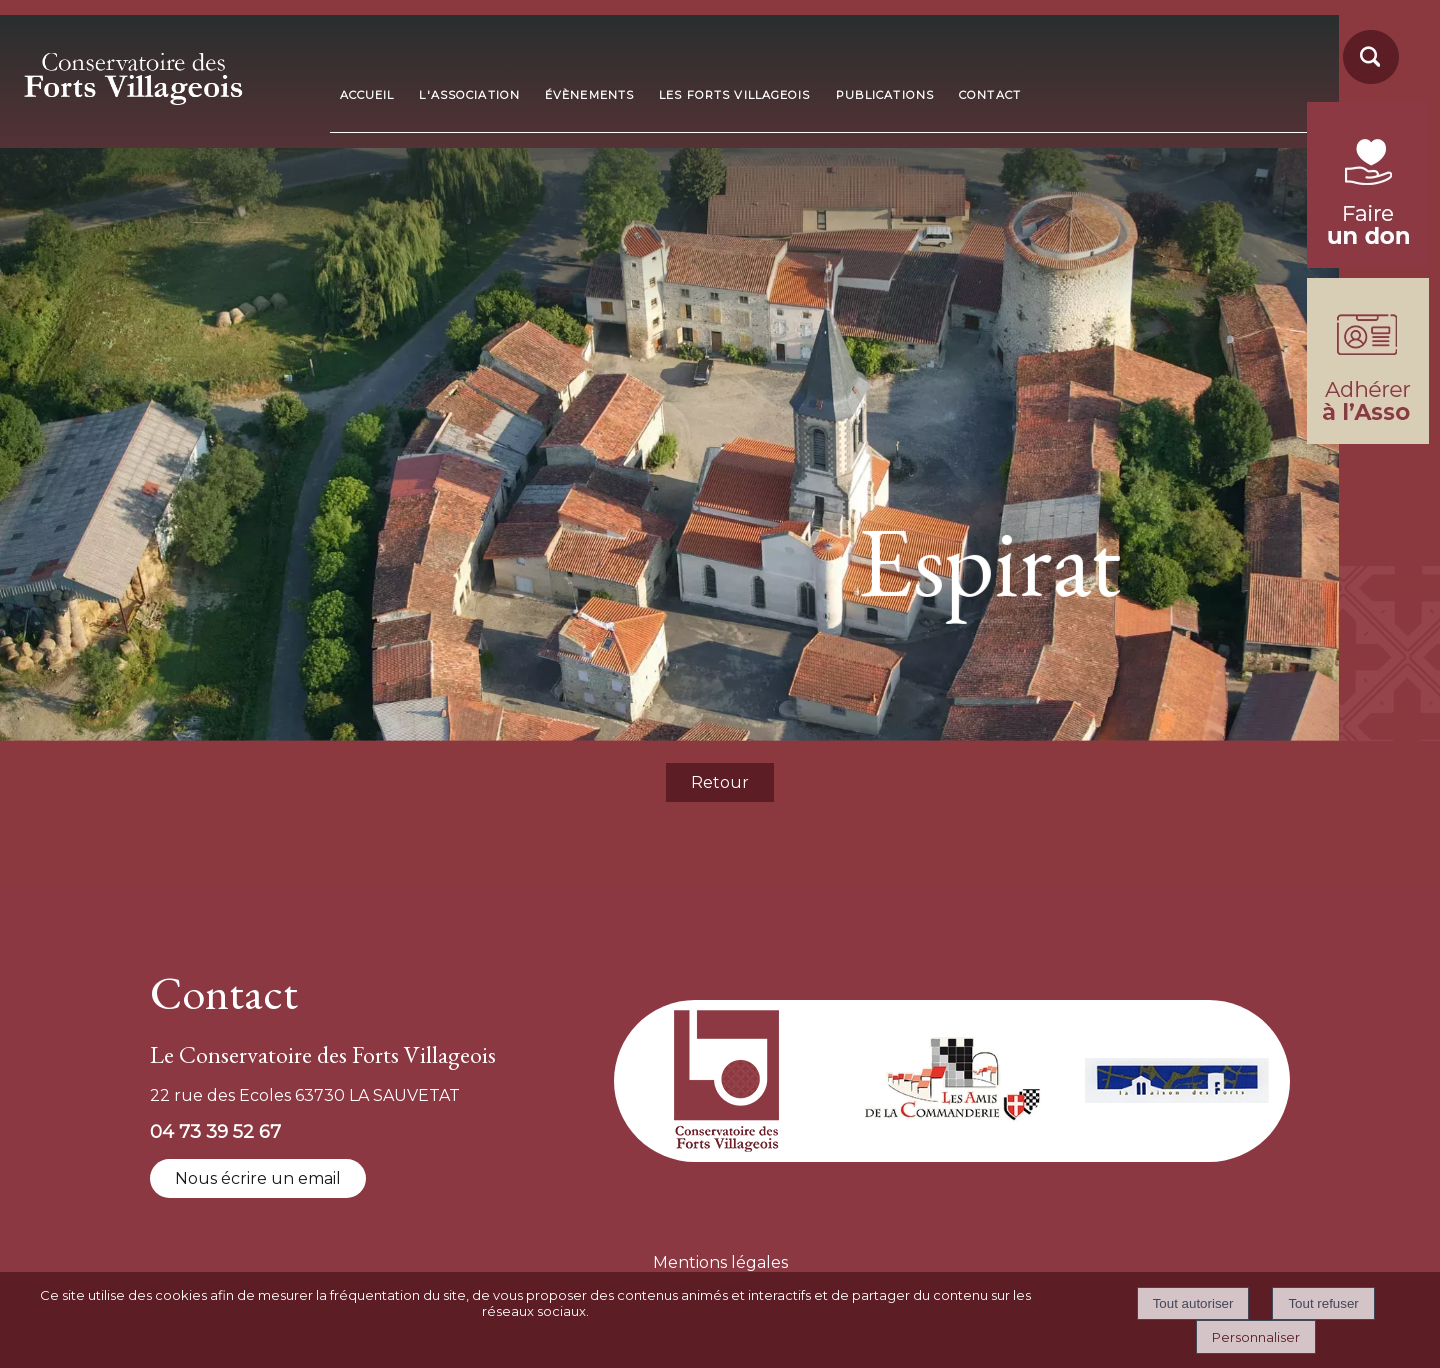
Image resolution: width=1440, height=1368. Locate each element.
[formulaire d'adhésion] (1368, 438)
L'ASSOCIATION (469, 95)
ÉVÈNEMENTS (589, 95)
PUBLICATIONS (885, 95)
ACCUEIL (367, 95)
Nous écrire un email (258, 1178)
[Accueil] (166, 72)
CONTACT (990, 95)
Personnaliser (1256, 1337)
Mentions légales (720, 1262)
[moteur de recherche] (1368, 82)
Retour (720, 782)
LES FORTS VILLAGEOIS (734, 95)
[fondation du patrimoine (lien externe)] (1368, 262)
